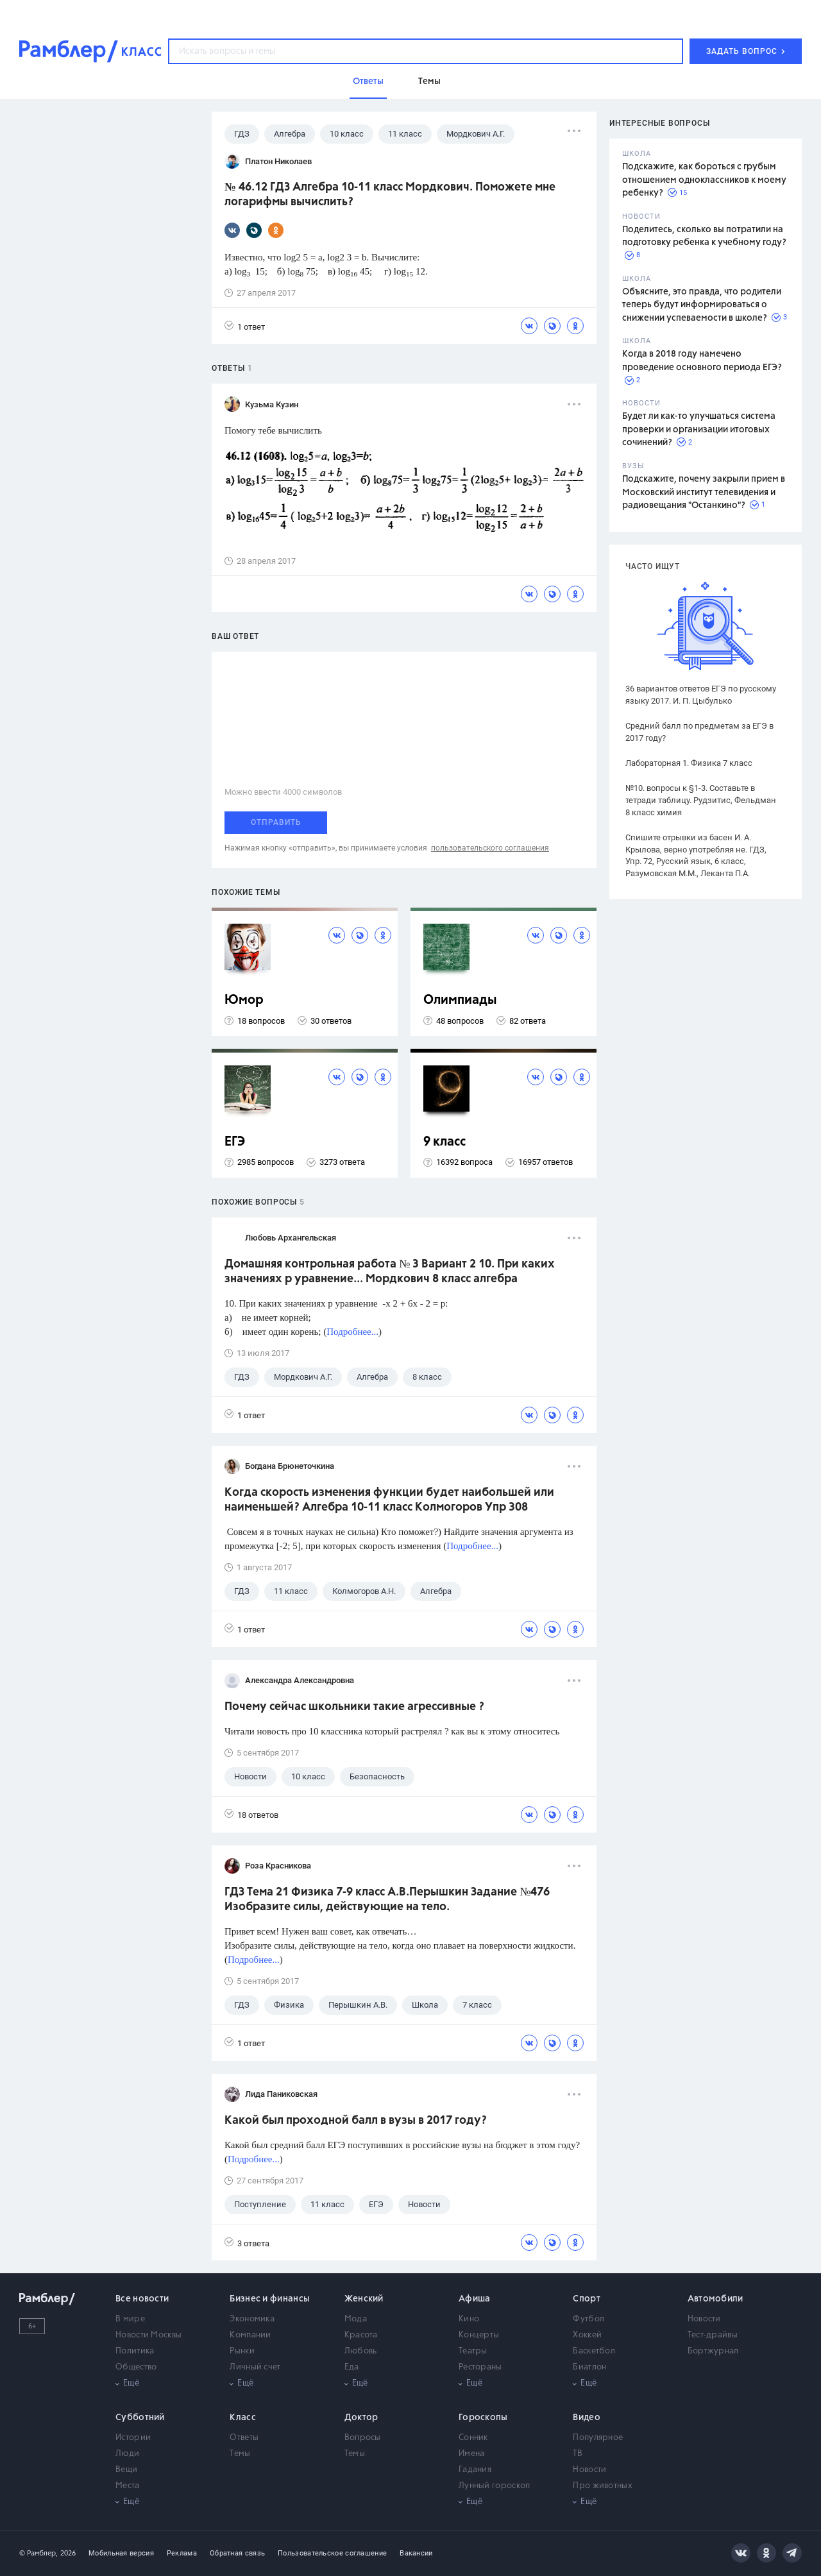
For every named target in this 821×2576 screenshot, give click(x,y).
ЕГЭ (234, 1142)
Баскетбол (594, 2351)
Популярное (598, 2438)
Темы (240, 2454)
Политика (134, 2351)
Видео (586, 2417)
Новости (704, 2319)
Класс (243, 2417)
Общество (136, 2367)
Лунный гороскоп (494, 2486)
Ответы (244, 2438)
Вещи (126, 2470)
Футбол (588, 2319)
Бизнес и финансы (270, 2298)
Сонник (473, 2438)
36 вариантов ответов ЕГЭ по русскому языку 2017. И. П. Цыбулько (700, 695)
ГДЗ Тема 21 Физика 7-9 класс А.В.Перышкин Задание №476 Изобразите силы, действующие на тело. (387, 1899)
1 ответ (244, 326)
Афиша (475, 2298)
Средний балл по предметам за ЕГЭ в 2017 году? (699, 732)
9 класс (444, 1142)
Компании (250, 2335)
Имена (472, 2454)
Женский (364, 2298)
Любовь (360, 2351)
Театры (473, 2351)
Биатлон (589, 2367)
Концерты (479, 2335)
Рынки (242, 2351)
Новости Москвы (148, 2335)
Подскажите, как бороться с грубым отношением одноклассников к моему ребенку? (704, 180)
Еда (351, 2367)
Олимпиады (460, 1000)
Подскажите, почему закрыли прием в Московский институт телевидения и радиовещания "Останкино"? (703, 492)
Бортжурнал (713, 2351)
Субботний (140, 2417)
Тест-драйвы (713, 2335)
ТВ (577, 2454)
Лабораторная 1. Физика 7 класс (688, 763)
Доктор (361, 2417)
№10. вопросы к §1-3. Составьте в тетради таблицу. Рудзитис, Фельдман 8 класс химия (700, 800)
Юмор (244, 1000)
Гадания (475, 2470)
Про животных (602, 2486)
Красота (361, 2335)
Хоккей (587, 2335)
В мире (130, 2319)
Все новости (142, 2298)
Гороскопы (483, 2417)
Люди (127, 2454)
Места (127, 2486)
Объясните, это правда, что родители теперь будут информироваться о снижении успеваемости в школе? (701, 305)
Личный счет (255, 2367)
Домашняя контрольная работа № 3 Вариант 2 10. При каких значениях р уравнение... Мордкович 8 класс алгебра (389, 1271)
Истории (133, 2438)
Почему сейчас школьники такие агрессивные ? (354, 1707)
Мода (355, 2319)
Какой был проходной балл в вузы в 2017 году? (355, 2120)
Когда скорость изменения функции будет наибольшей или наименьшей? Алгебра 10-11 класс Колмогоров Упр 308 (389, 1500)
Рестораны (480, 2367)
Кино (469, 2319)
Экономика (252, 2319)
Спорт (586, 2298)
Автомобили (715, 2298)
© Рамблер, (38, 2553)
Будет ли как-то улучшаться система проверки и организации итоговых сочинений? (698, 429)
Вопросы (362, 2438)
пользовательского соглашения (490, 847)
